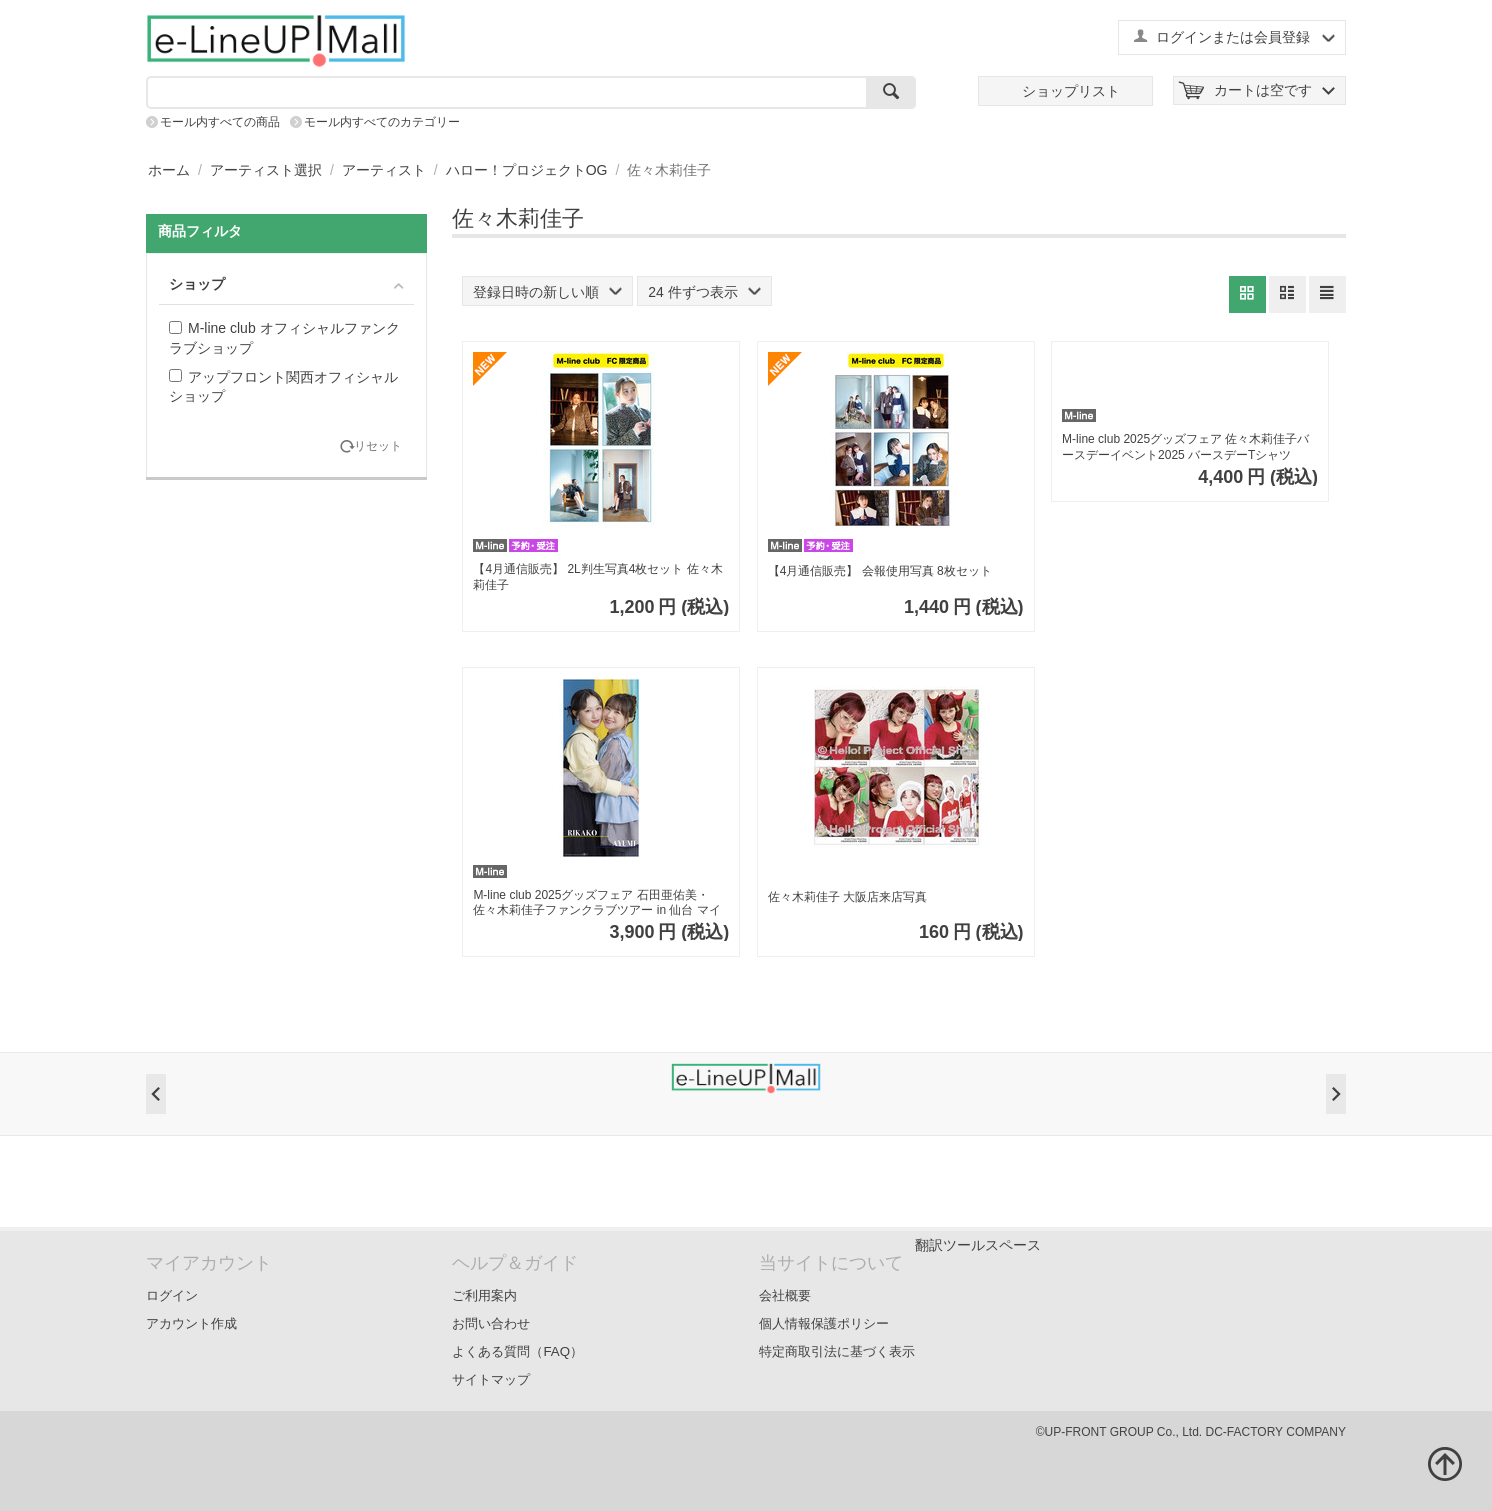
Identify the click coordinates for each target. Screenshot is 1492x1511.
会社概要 (785, 1295)
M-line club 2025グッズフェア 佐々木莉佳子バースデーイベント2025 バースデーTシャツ (1185, 447)
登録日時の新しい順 (547, 292)
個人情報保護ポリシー (824, 1323)
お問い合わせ (491, 1323)
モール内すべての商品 (220, 122)
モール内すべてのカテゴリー (382, 122)
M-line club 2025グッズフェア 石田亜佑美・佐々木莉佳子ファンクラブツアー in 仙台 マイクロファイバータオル (596, 903)
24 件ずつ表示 (704, 292)
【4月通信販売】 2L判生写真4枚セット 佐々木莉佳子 (597, 577)
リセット (378, 446)
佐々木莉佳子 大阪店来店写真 (847, 897)
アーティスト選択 (266, 170)
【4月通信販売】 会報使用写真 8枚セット (880, 571)
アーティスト (384, 170)
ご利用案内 (484, 1295)
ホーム (169, 170)
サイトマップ (491, 1379)
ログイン (172, 1295)
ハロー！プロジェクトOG (527, 170)
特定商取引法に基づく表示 (837, 1351)
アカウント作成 (191, 1323)
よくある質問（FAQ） (517, 1351)
